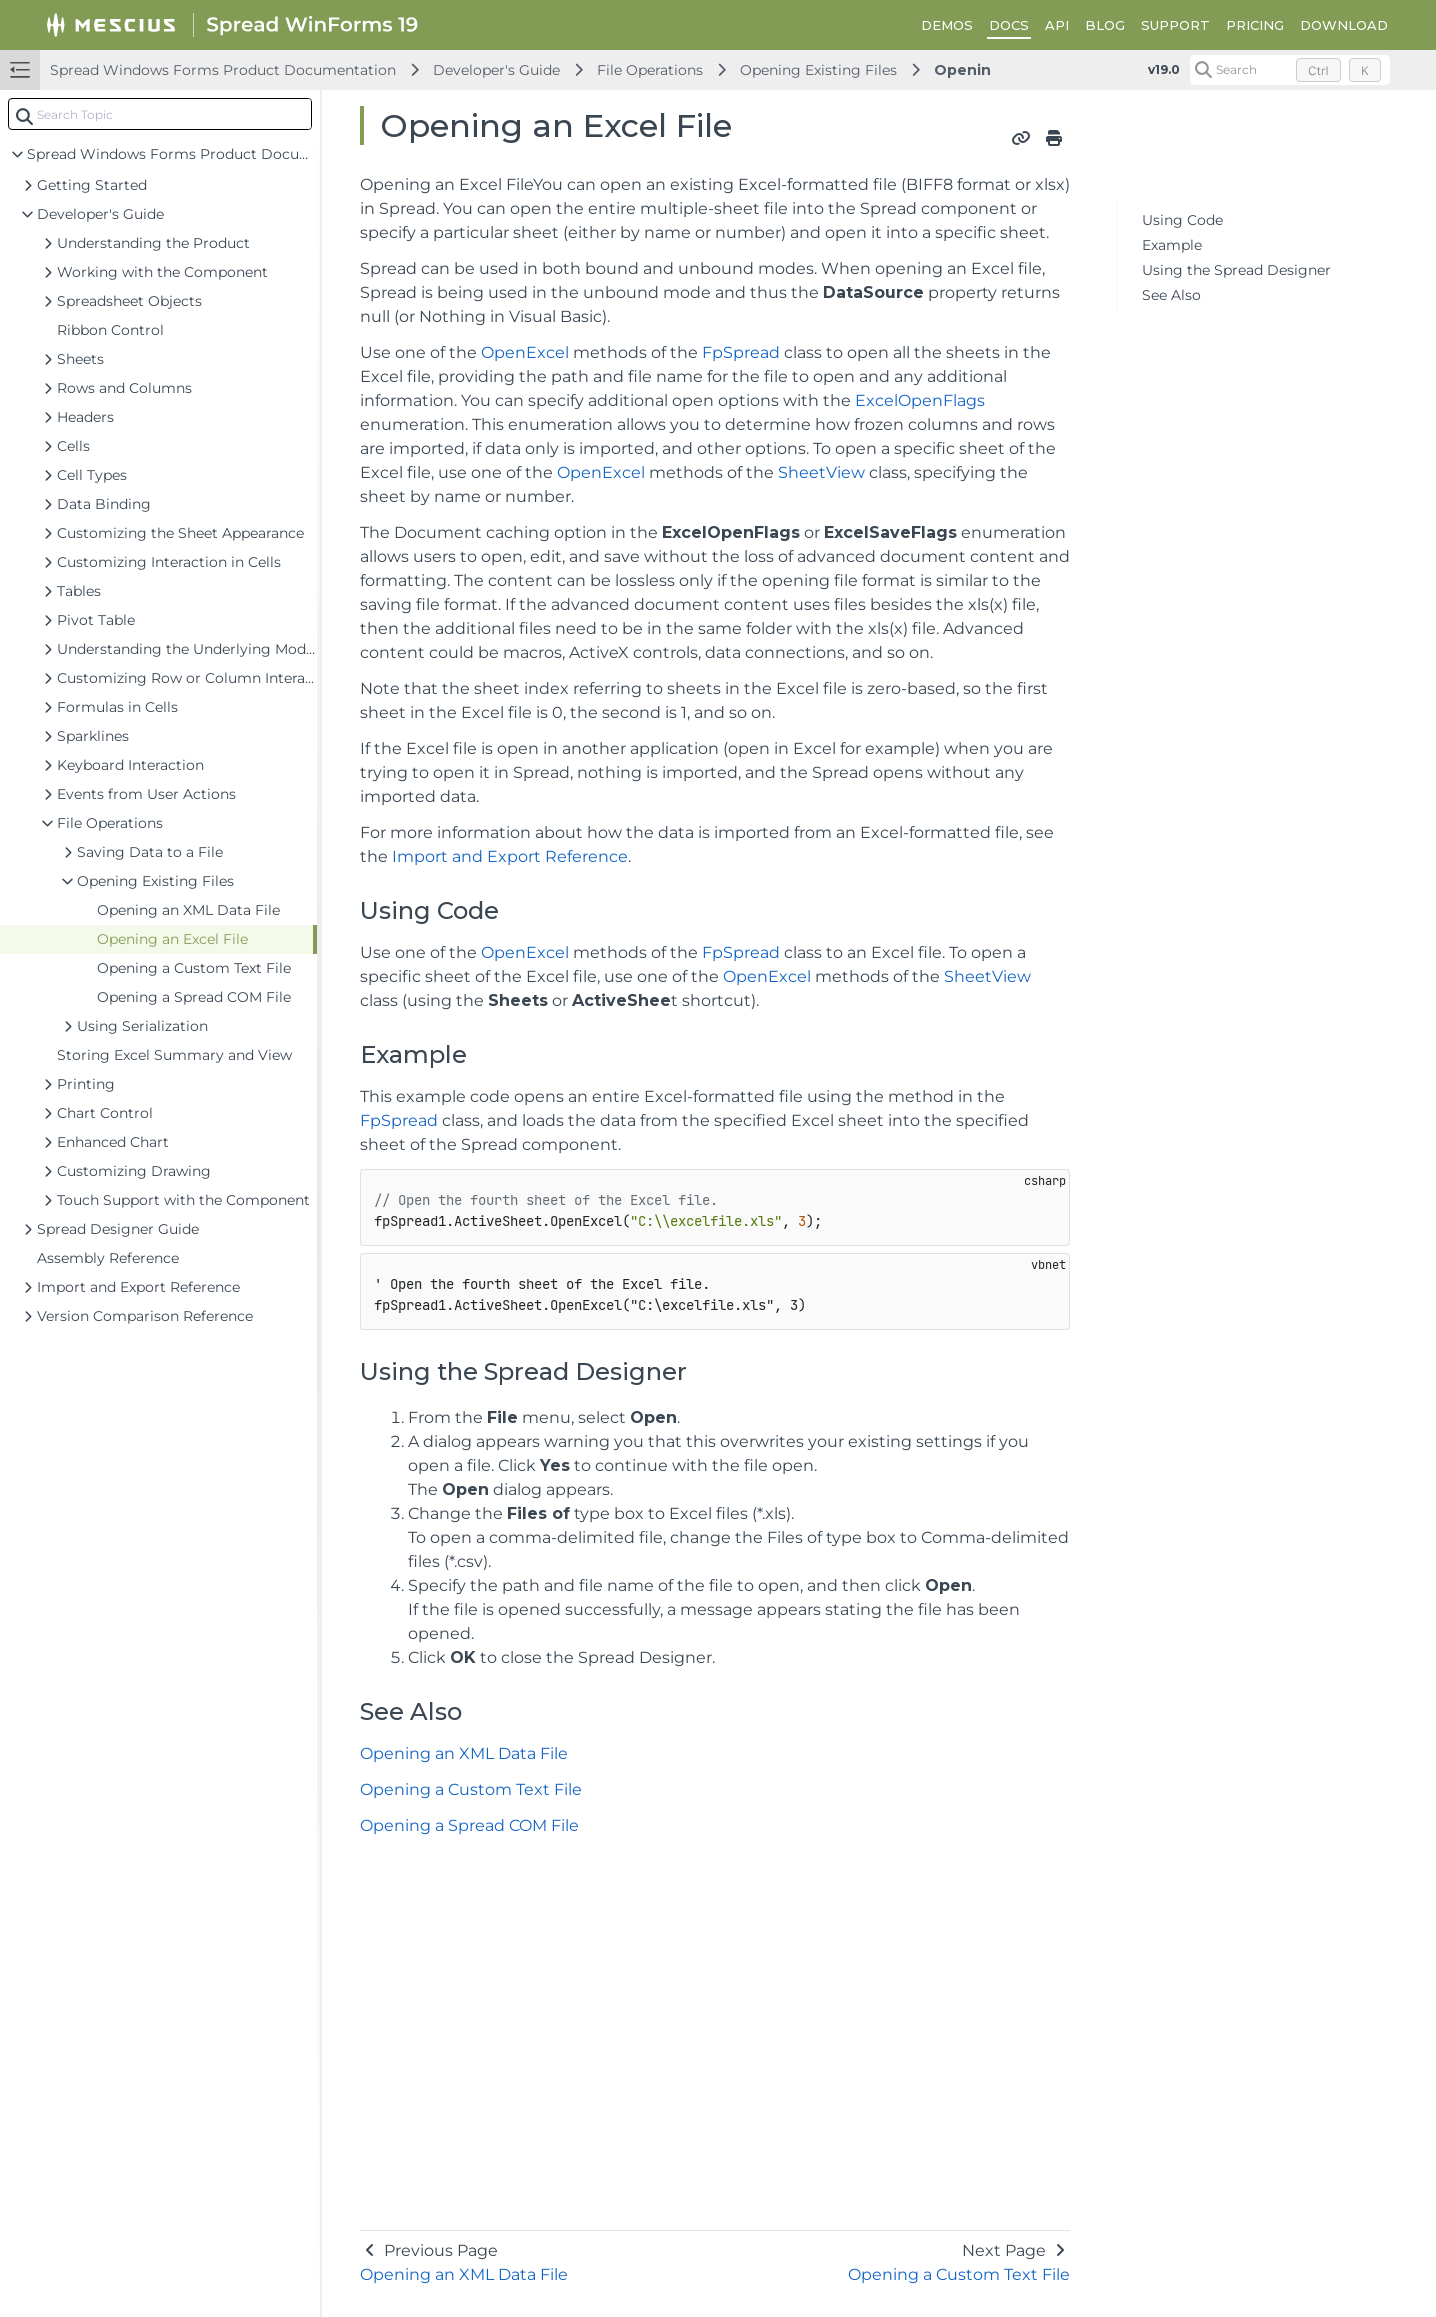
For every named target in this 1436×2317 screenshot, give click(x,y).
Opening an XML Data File (464, 1753)
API (1057, 25)
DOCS (1009, 25)
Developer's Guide (496, 70)
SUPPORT (1175, 25)
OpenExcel (525, 352)
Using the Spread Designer (1236, 270)
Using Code (1182, 220)
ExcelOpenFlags (920, 400)
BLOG (1105, 25)
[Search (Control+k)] (1290, 70)
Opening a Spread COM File (469, 1825)
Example (1172, 245)
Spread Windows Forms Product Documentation (223, 70)
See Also (1171, 295)
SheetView (821, 472)
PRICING (1255, 25)
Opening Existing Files (818, 70)
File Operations (650, 70)
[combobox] (160, 114)
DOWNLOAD (1344, 25)
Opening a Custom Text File (471, 1789)
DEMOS (947, 25)
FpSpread (741, 352)
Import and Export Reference (510, 856)
